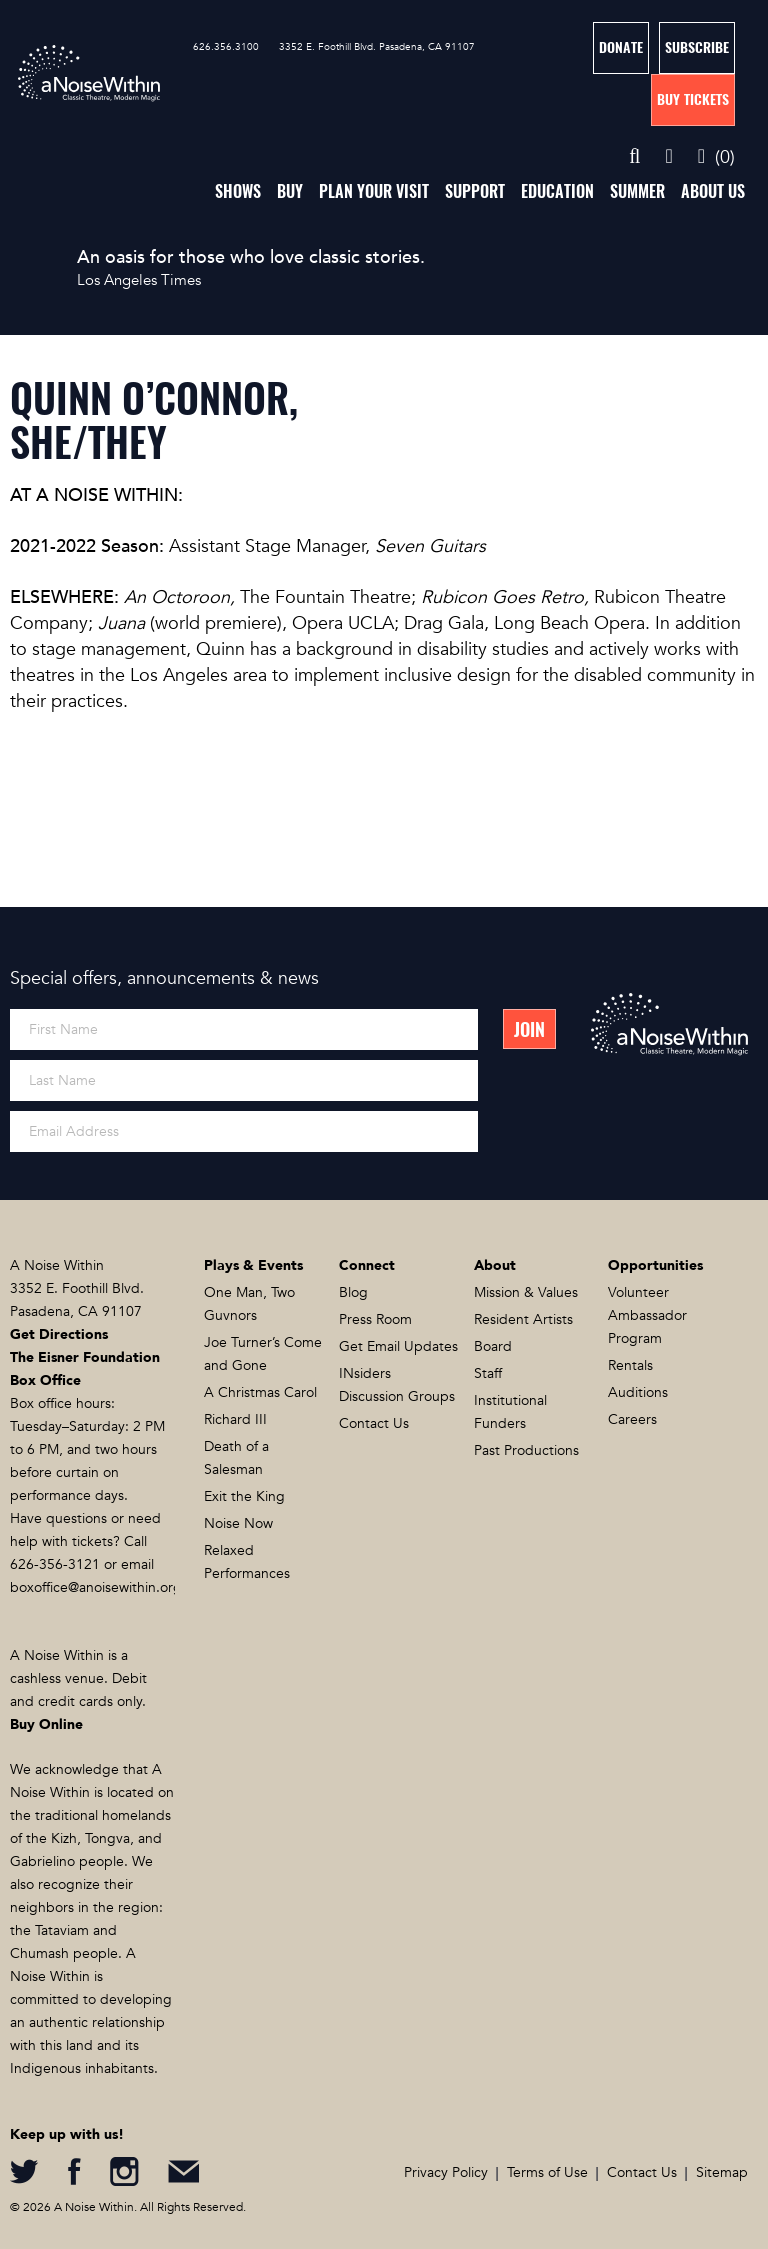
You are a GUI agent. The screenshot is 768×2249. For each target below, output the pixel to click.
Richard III (235, 1419)
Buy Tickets (693, 99)
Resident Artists (523, 1319)
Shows (238, 191)
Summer (637, 191)
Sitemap (722, 2172)
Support (475, 191)
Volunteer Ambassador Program (647, 1315)
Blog (353, 1292)
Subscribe (697, 47)
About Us (713, 191)
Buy (290, 191)
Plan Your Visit (374, 191)
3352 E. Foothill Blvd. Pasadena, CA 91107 (377, 47)
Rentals (630, 1365)
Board (493, 1346)
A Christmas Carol (260, 1392)
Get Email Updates (398, 1346)
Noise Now (238, 1523)
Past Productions (526, 1450)
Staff (488, 1373)
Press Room (375, 1319)
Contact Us (374, 1423)
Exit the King (244, 1496)
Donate (621, 47)
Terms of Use (547, 2172)
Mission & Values (526, 1292)
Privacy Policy (446, 2172)
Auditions (638, 1392)
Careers (632, 1419)
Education (557, 191)
